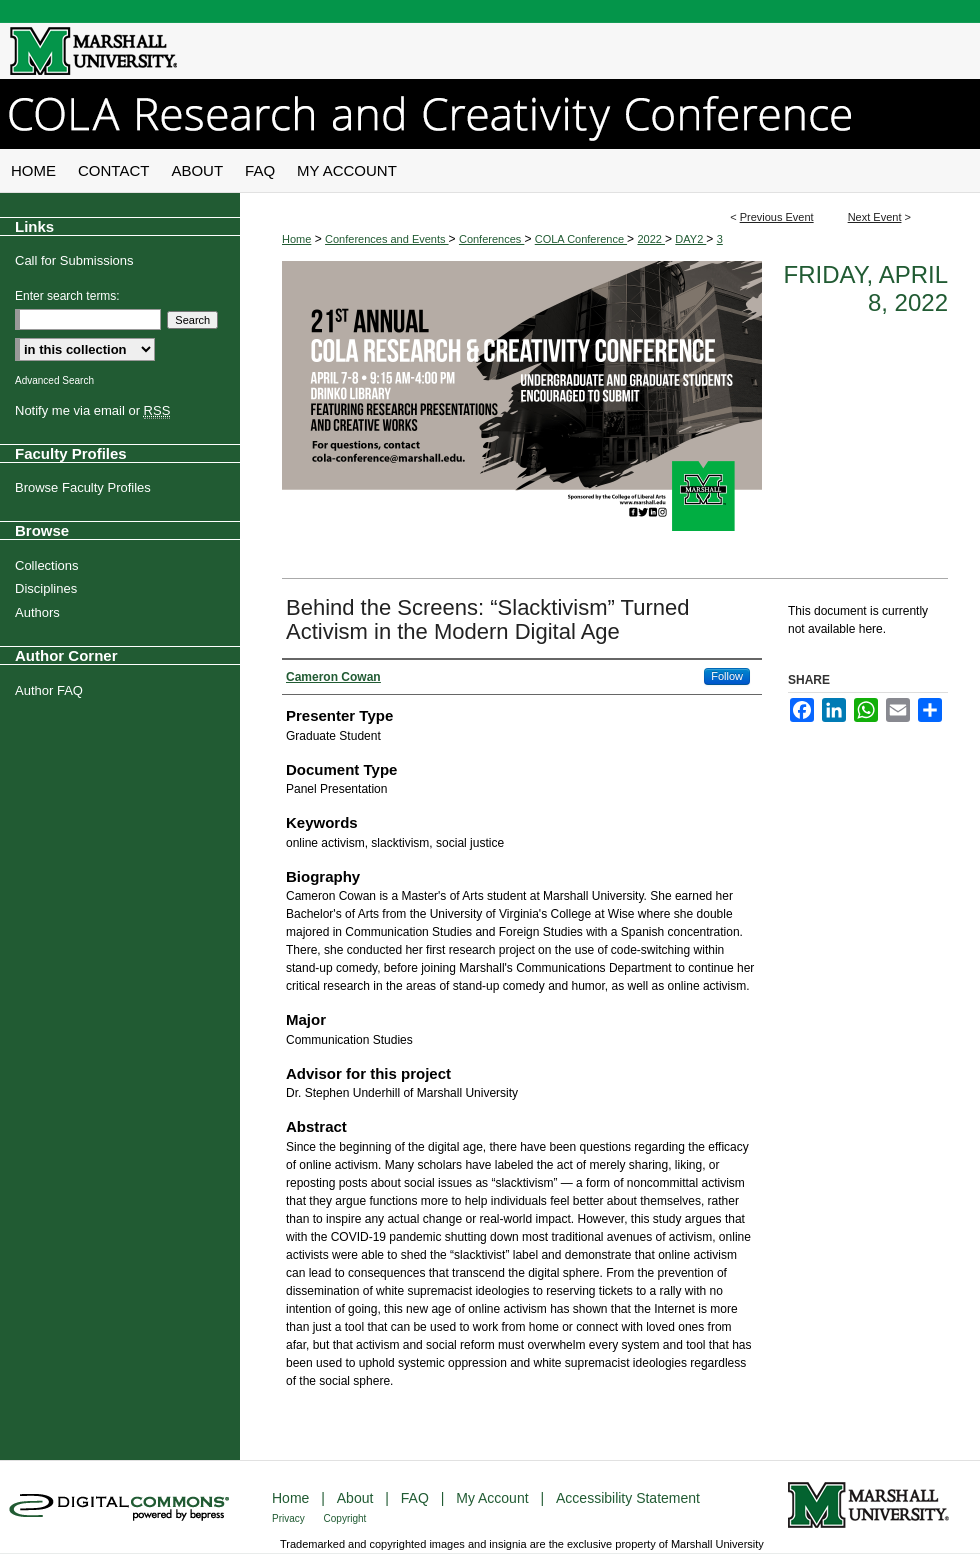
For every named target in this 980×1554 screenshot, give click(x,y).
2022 (651, 239)
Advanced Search (54, 380)
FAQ (417, 1498)
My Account (494, 1498)
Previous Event (777, 217)
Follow (727, 676)
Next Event (875, 217)
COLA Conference (581, 239)
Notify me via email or (92, 411)
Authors (37, 612)
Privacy (290, 1518)
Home (296, 239)
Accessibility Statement (628, 1498)
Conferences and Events (387, 239)
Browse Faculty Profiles (83, 487)
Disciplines (46, 588)
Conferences (491, 239)
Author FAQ (49, 690)
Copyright (345, 1518)
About (357, 1498)
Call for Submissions (74, 260)
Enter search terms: (67, 296)
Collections (47, 565)
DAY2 (690, 239)
